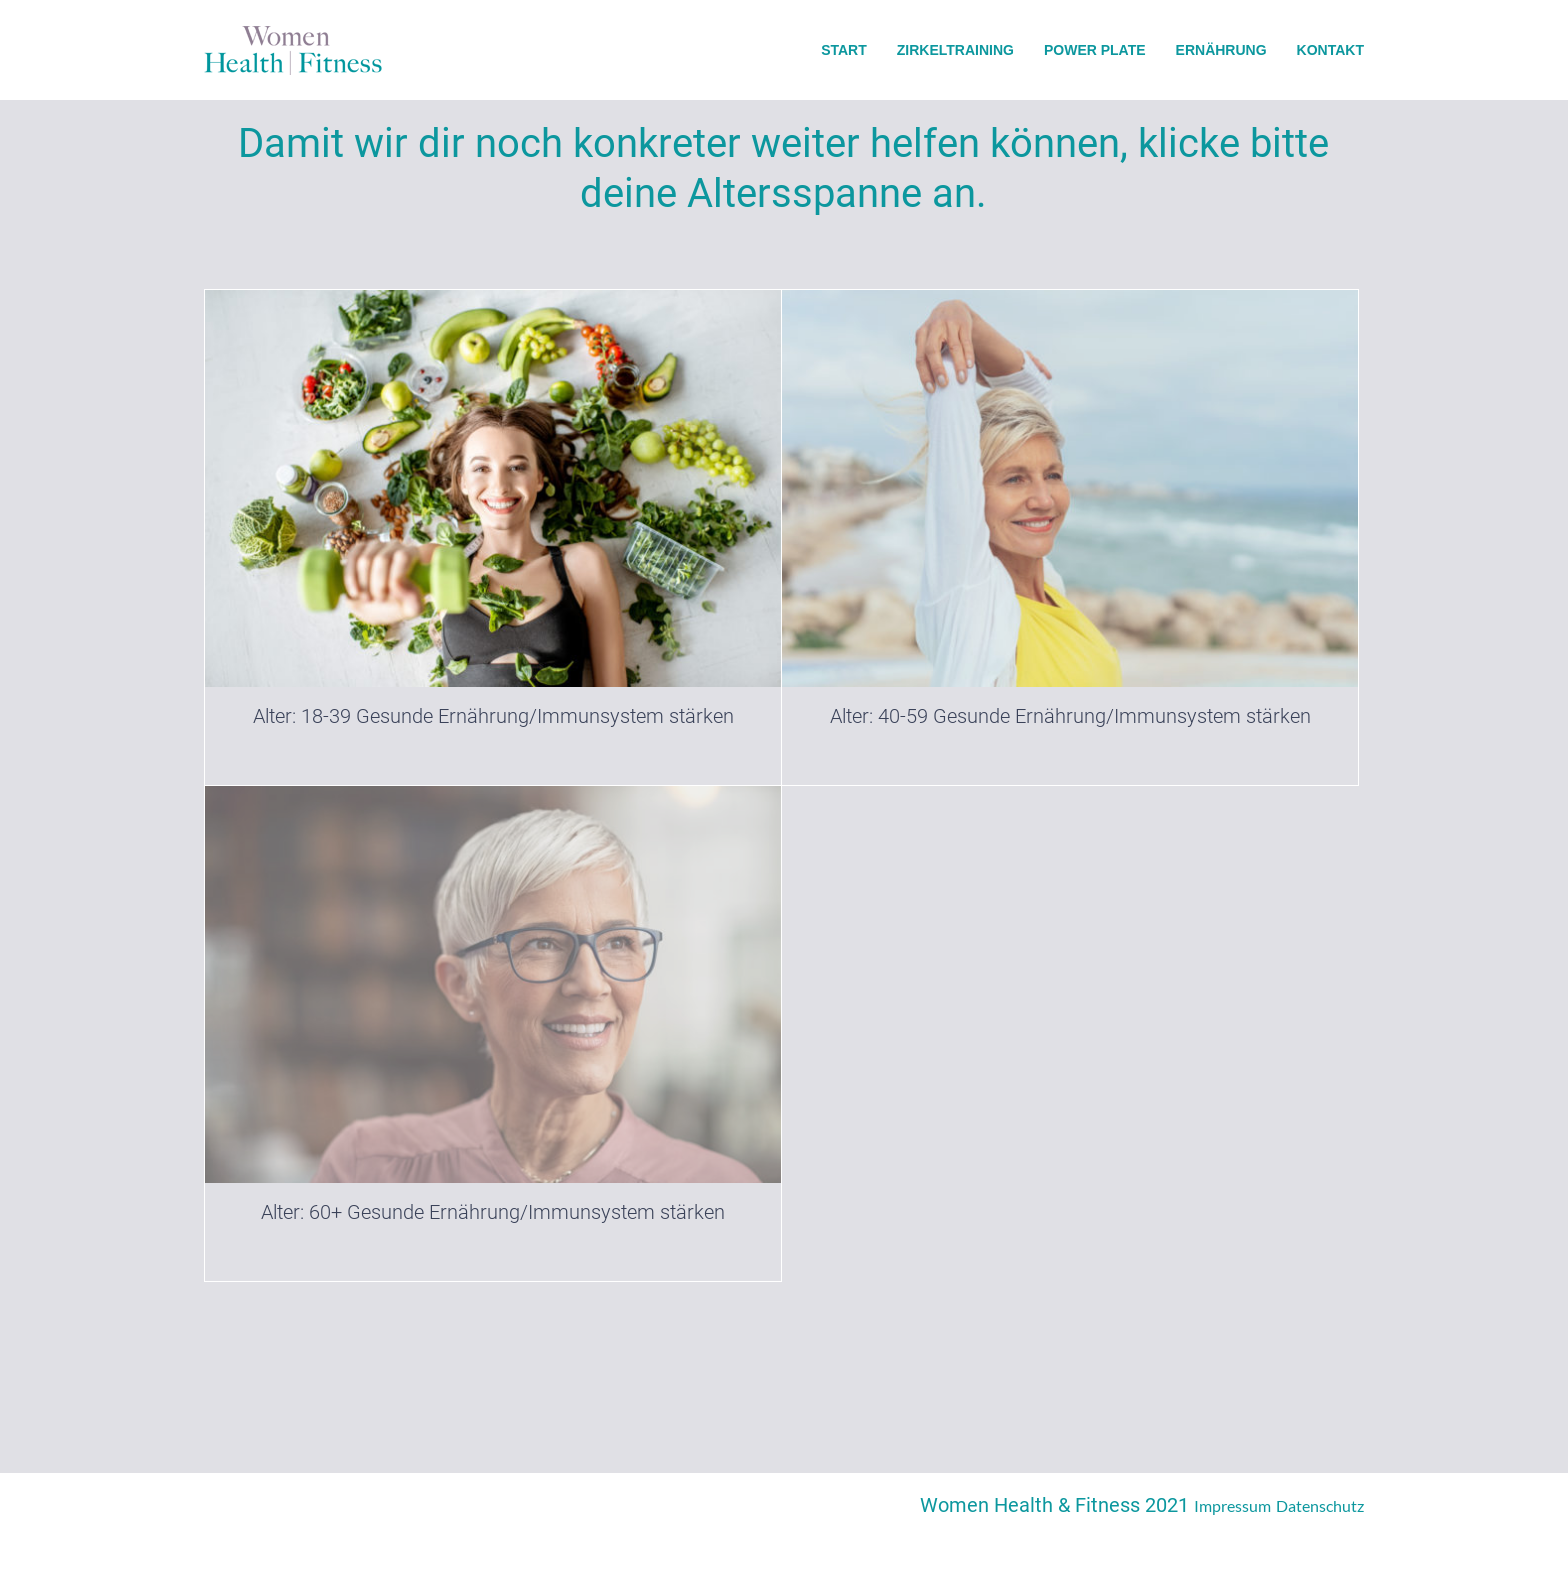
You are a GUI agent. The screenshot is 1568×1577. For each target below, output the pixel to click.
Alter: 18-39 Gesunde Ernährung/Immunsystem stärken (493, 716)
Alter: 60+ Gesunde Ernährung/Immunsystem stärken (493, 1212)
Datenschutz (1320, 1505)
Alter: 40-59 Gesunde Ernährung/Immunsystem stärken (1070, 716)
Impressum (1232, 1505)
